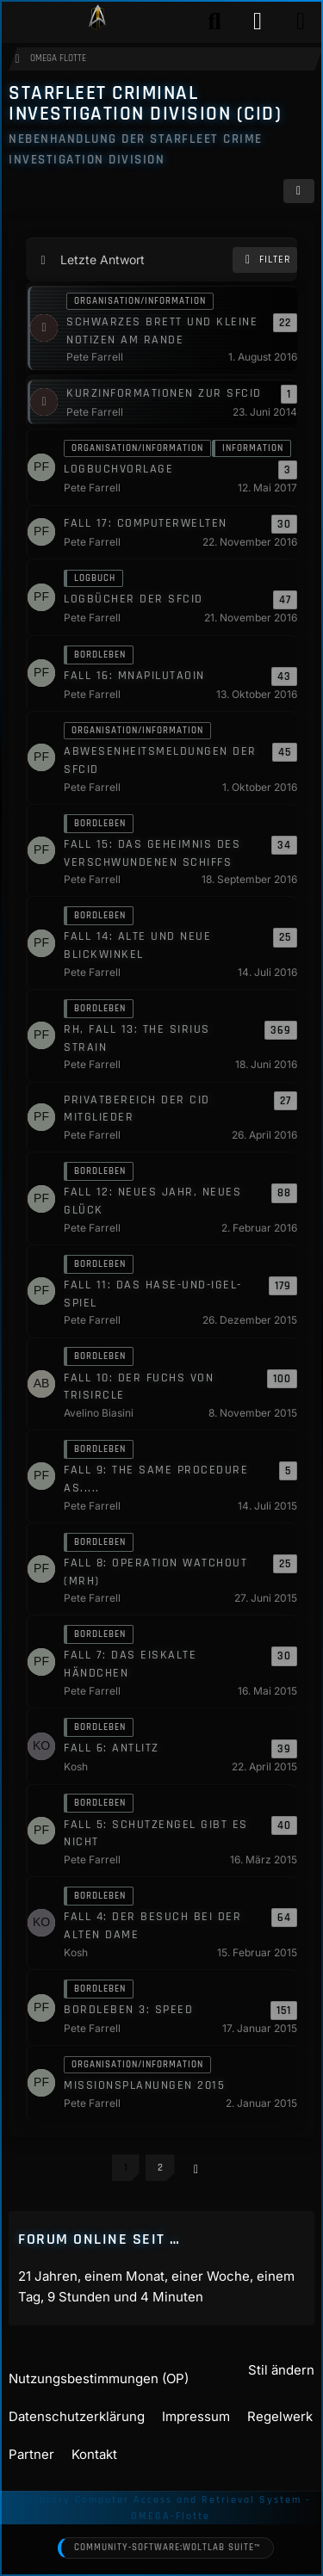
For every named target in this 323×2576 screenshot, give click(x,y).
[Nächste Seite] (196, 2169)
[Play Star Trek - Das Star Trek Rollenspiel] (97, 21)
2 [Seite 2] (160, 2167)
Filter (264, 260)
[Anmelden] (257, 21)
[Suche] (214, 21)
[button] (298, 192)
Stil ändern (281, 2370)
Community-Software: (167, 2548)
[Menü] (300, 21)
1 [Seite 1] (125, 2167)
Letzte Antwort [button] (102, 259)
